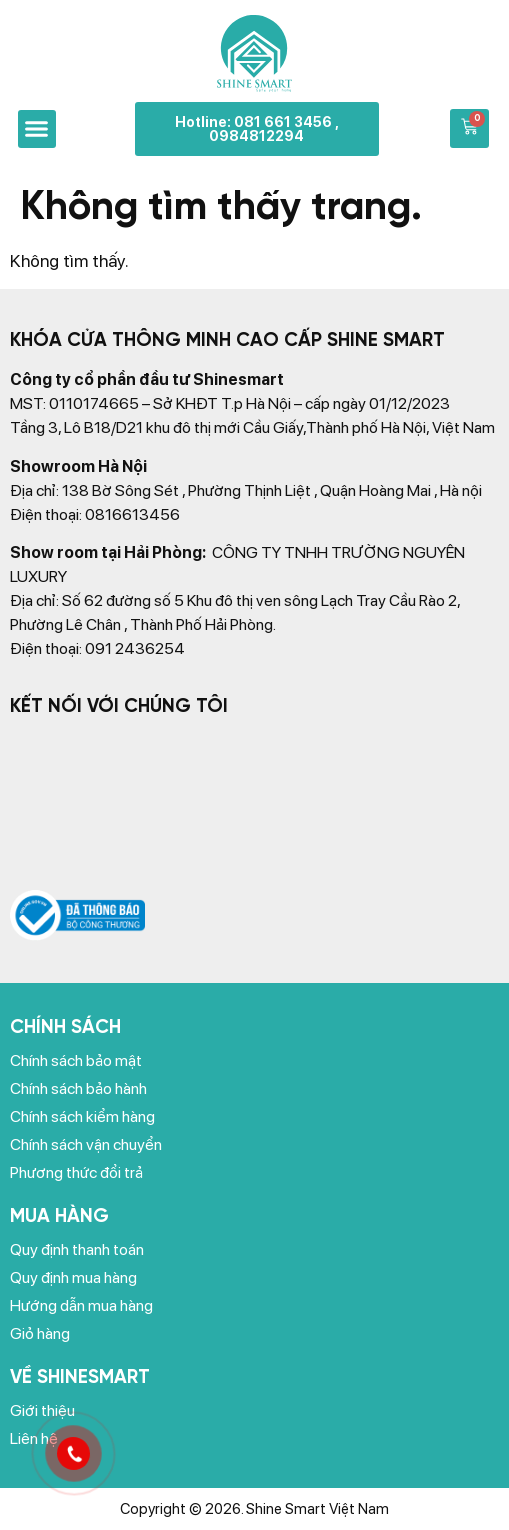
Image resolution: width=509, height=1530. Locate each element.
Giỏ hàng (40, 1333)
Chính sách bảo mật (76, 1060)
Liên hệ (34, 1438)
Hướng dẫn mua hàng (81, 1305)
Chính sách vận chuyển (86, 1144)
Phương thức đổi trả (76, 1172)
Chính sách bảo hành (78, 1088)
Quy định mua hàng (73, 1277)
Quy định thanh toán (77, 1249)
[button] (37, 129)
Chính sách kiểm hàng (82, 1116)
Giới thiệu (42, 1410)
